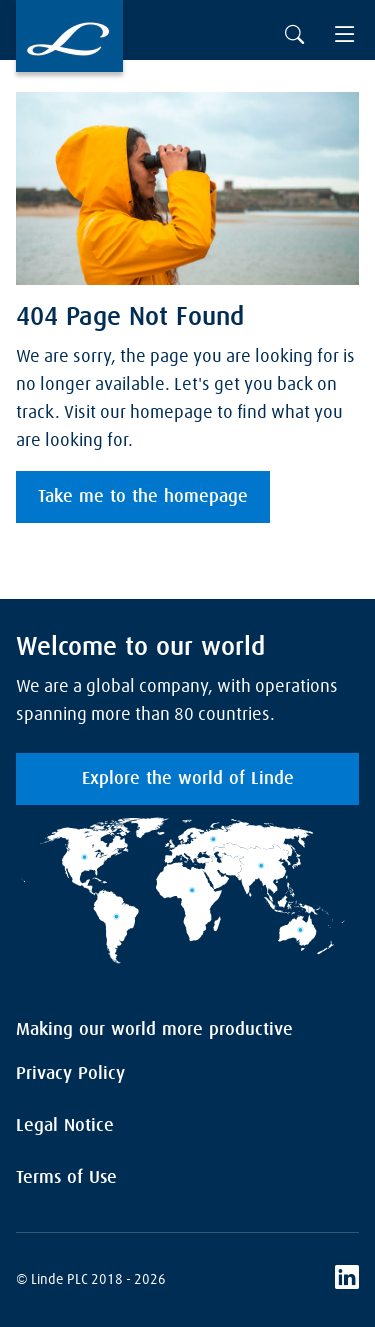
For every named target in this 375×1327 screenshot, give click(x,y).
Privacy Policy (70, 1074)
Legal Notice (65, 1126)
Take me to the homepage (143, 497)
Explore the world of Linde (188, 779)
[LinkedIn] (347, 1280)
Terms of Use (66, 1178)
